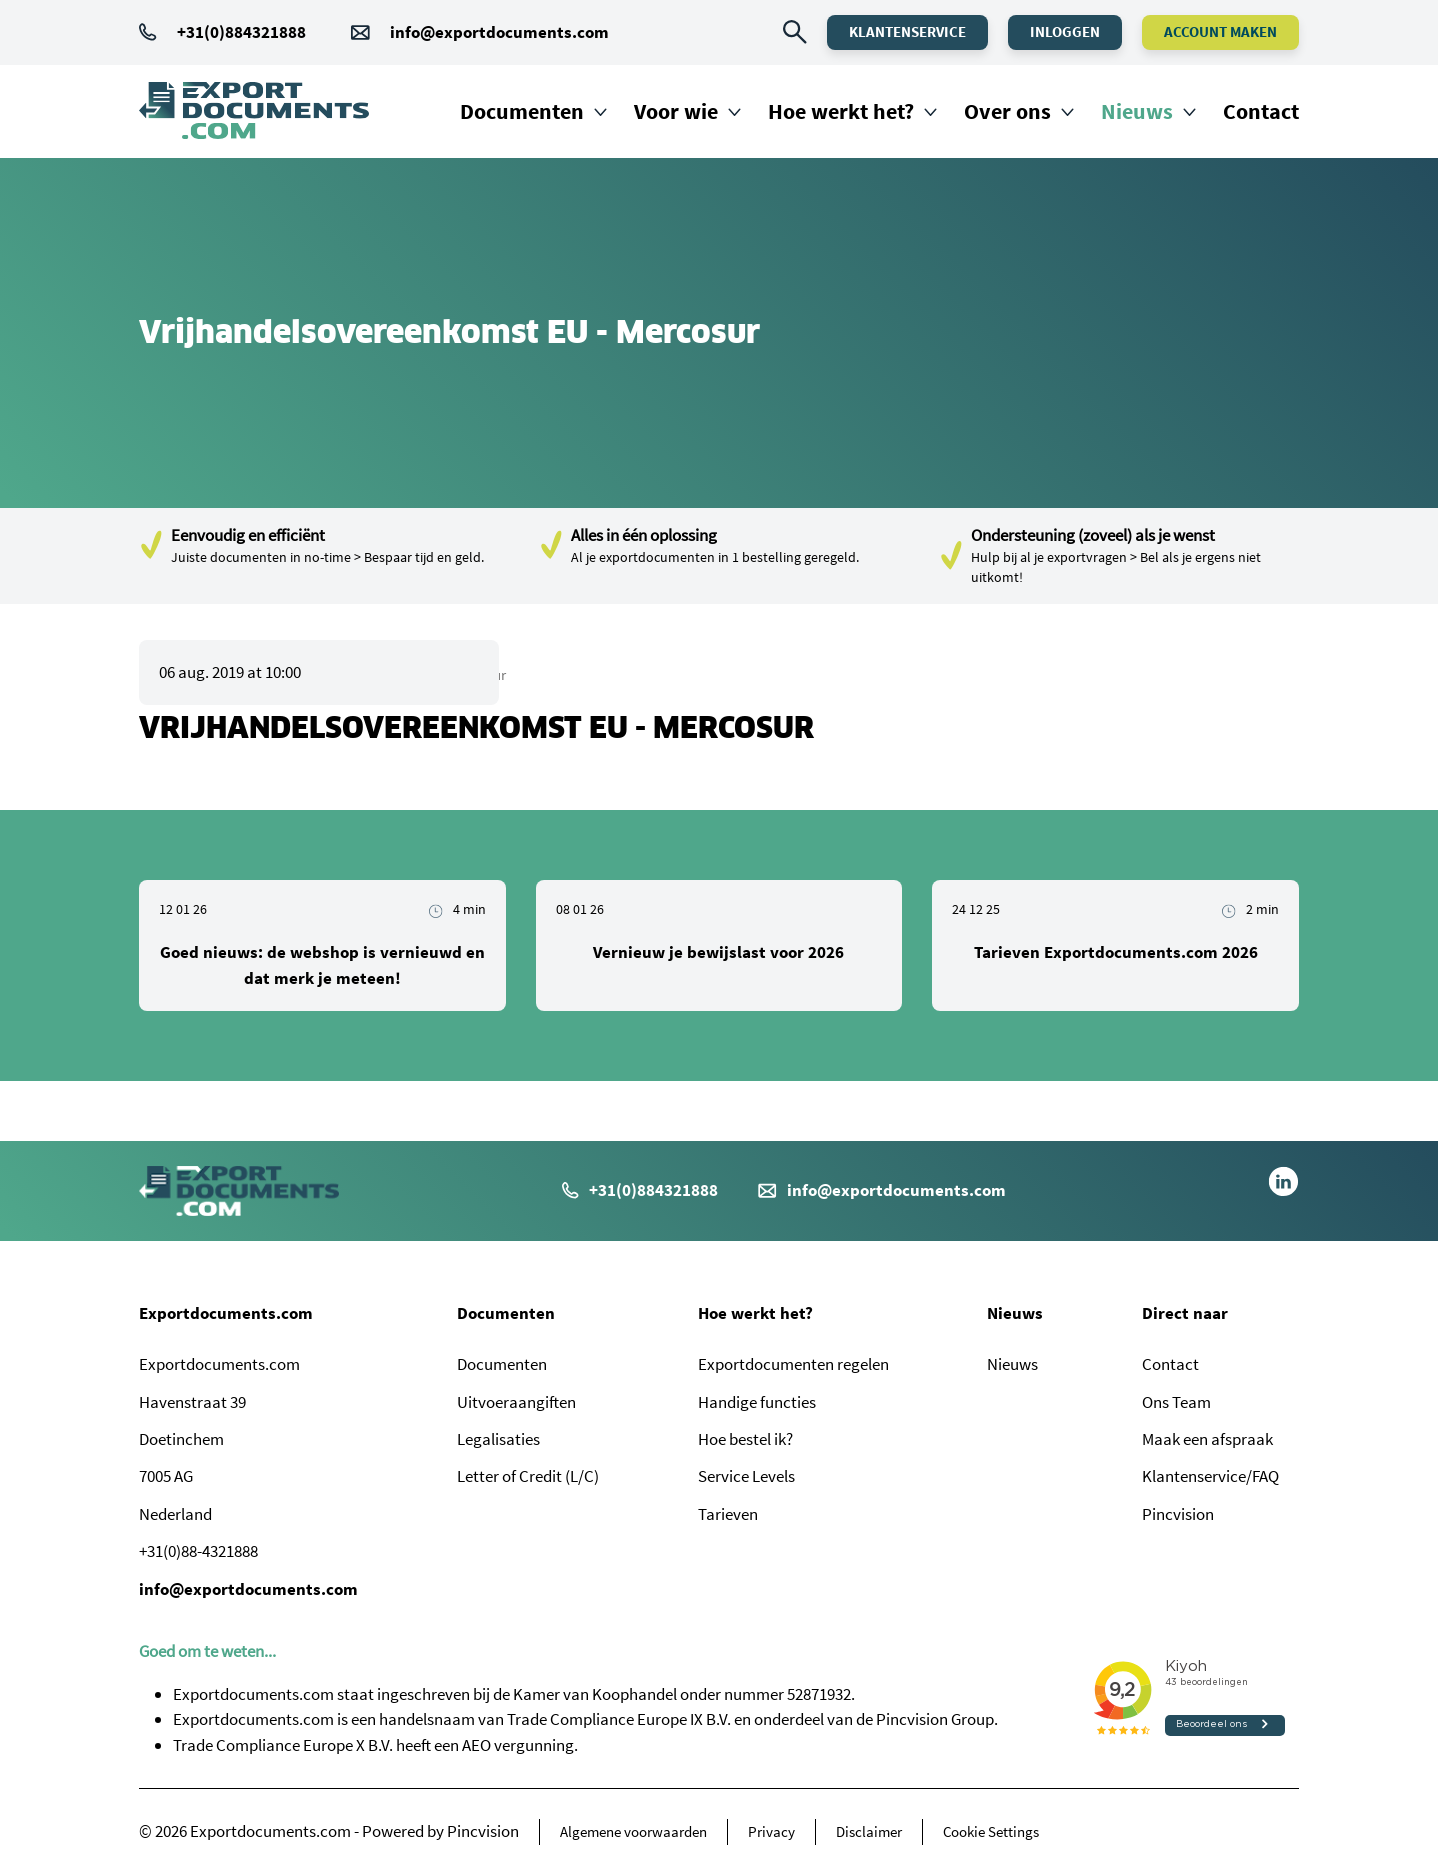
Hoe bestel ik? (745, 1439)
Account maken (1220, 31)
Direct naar (1185, 1313)
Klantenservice (907, 31)
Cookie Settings (991, 1831)
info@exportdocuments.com (499, 32)
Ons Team (1176, 1402)
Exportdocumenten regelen (793, 1364)
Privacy (771, 1831)
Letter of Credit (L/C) (528, 1476)
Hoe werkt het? (841, 111)
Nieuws (1137, 111)
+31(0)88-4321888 (198, 1551)
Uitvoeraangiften (516, 1402)
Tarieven (728, 1514)
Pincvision (1178, 1514)
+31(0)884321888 (222, 32)
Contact (1261, 111)
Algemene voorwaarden (633, 1831)
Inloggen (1065, 31)
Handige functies (757, 1402)
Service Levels (746, 1476)
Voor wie (676, 111)
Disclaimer (869, 1831)
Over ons (1007, 111)
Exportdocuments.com (226, 1313)
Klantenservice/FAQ (1210, 1476)
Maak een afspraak (1207, 1439)
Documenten (522, 111)
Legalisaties (498, 1439)
